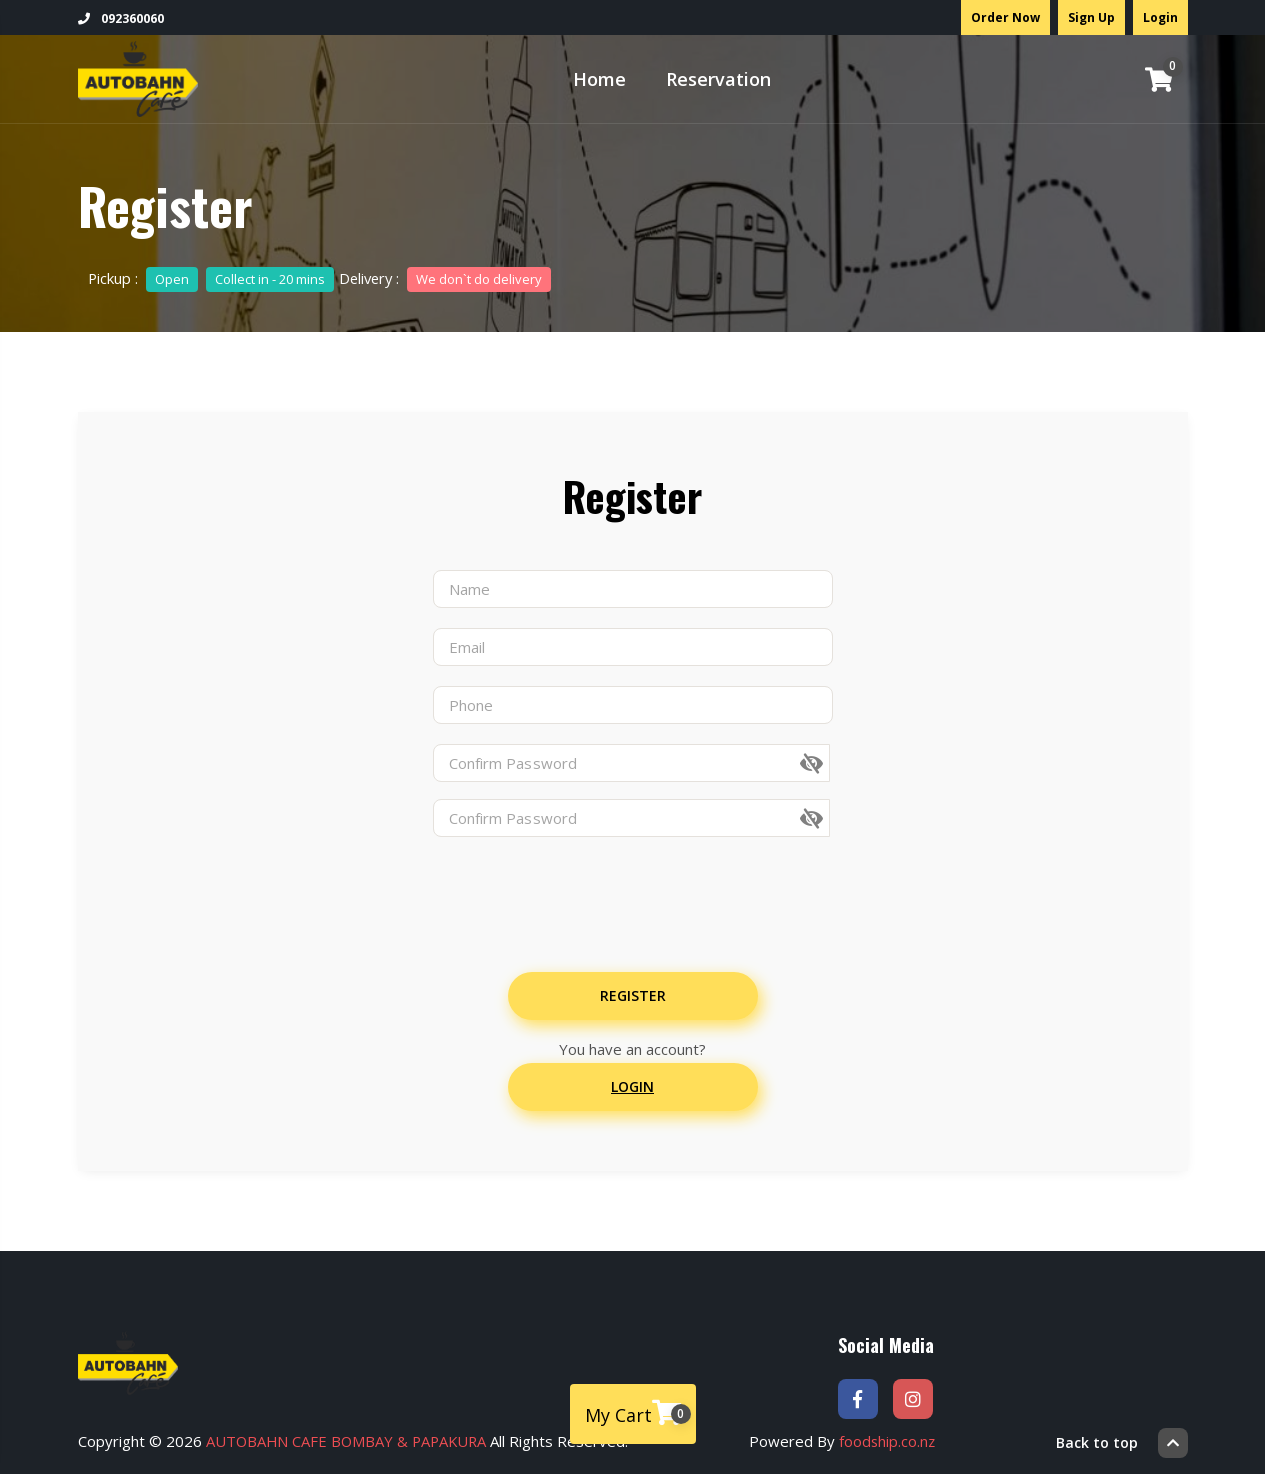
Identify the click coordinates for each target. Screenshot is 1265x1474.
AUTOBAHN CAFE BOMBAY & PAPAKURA (349, 1439)
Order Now (1005, 17)
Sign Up (1091, 17)
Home (599, 79)
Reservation (718, 79)
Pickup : (211, 278)
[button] (831, 764)
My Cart (638, 1413)
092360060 (121, 18)
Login (1160, 17)
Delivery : (448, 278)
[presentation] (600, 893)
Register (633, 995)
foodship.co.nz (890, 1439)
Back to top (1122, 1439)
